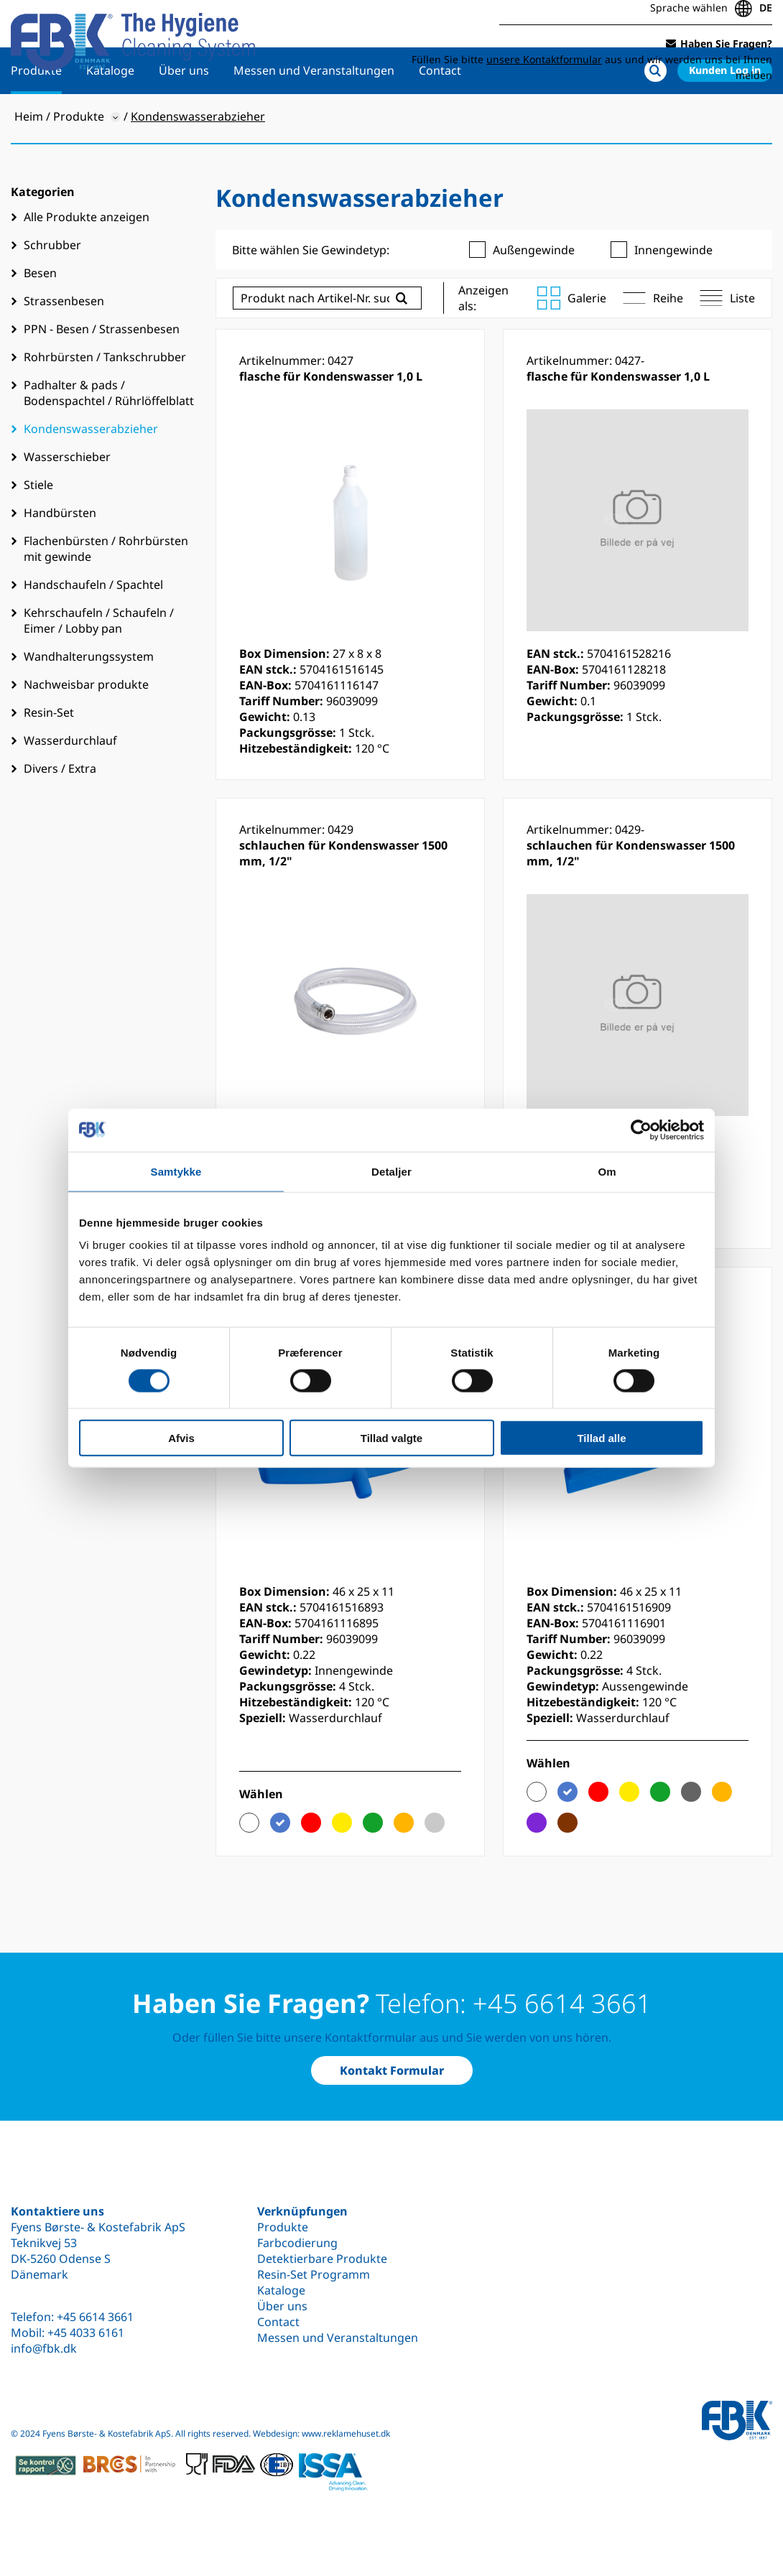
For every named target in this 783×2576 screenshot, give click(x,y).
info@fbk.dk (44, 2348)
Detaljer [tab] (391, 1171)
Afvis (181, 1438)
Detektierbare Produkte (322, 2258)
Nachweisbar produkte (86, 727)
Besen (40, 315)
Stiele (38, 527)
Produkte (36, 113)
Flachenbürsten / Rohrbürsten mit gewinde (106, 591)
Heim (28, 159)
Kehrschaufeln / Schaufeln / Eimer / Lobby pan (99, 663)
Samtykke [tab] (176, 1171)
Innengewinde (662, 292)
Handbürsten (60, 555)
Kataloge (110, 113)
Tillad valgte (391, 1438)
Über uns (184, 113)
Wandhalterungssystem (89, 699)
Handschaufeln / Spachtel (93, 627)
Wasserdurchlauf (70, 783)
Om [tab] (607, 1171)
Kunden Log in (725, 112)
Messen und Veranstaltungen (313, 113)
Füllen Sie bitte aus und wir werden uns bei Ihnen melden (592, 62)
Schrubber (52, 287)
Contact (440, 113)
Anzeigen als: (483, 340)
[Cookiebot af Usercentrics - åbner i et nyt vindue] (641, 1129)
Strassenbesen (64, 343)
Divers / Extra (60, 811)
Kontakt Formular (392, 2070)
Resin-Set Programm (313, 2274)
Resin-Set (49, 755)
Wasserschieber (67, 499)
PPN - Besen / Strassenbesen (102, 371)
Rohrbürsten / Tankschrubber (105, 399)
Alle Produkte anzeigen (86, 259)
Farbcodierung (297, 2243)
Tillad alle (601, 1438)
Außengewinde (522, 292)
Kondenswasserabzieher (91, 471)
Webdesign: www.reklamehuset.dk (321, 2433)
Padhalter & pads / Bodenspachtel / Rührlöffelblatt (109, 435)
